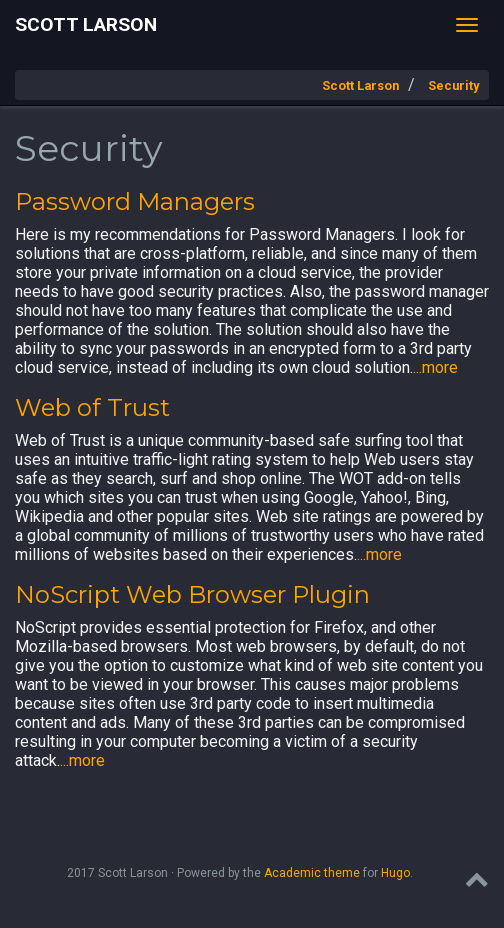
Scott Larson (86, 24)
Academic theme (312, 873)
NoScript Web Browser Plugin (192, 594)
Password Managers (135, 201)
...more (435, 367)
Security (453, 85)
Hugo (395, 873)
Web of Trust (92, 407)
